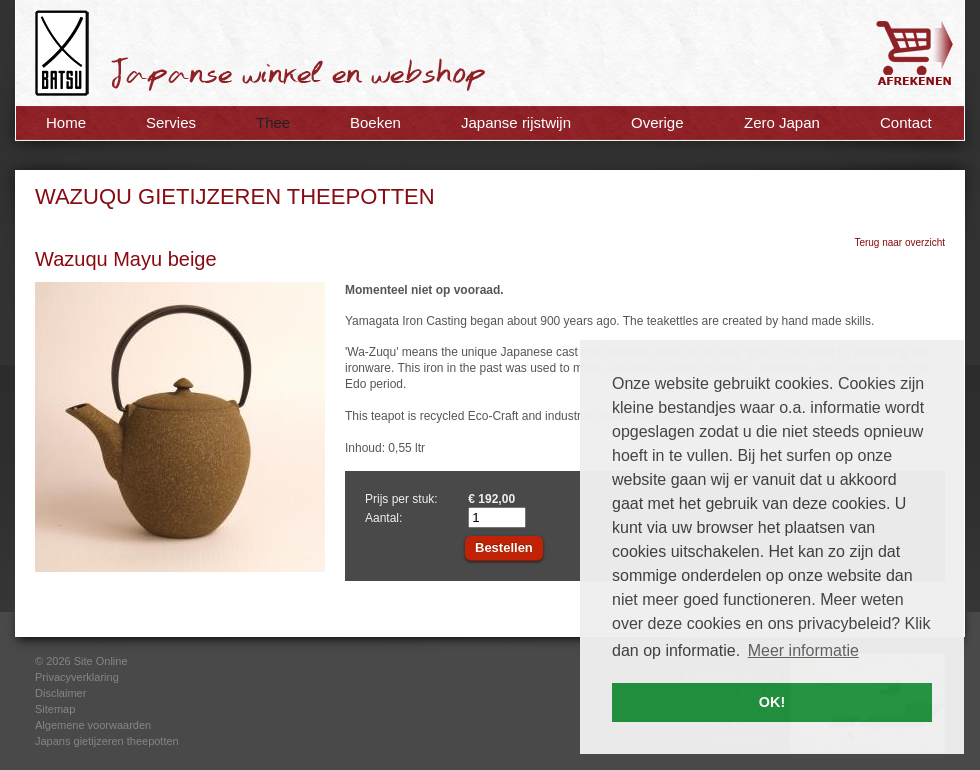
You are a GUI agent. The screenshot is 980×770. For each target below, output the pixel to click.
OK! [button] (772, 702)
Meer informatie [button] (803, 650)
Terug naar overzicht (899, 242)
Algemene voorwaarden (93, 725)
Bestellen (504, 547)
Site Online (101, 661)
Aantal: (383, 518)
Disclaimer (60, 693)
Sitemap (55, 709)
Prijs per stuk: (401, 499)
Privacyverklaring (77, 677)
